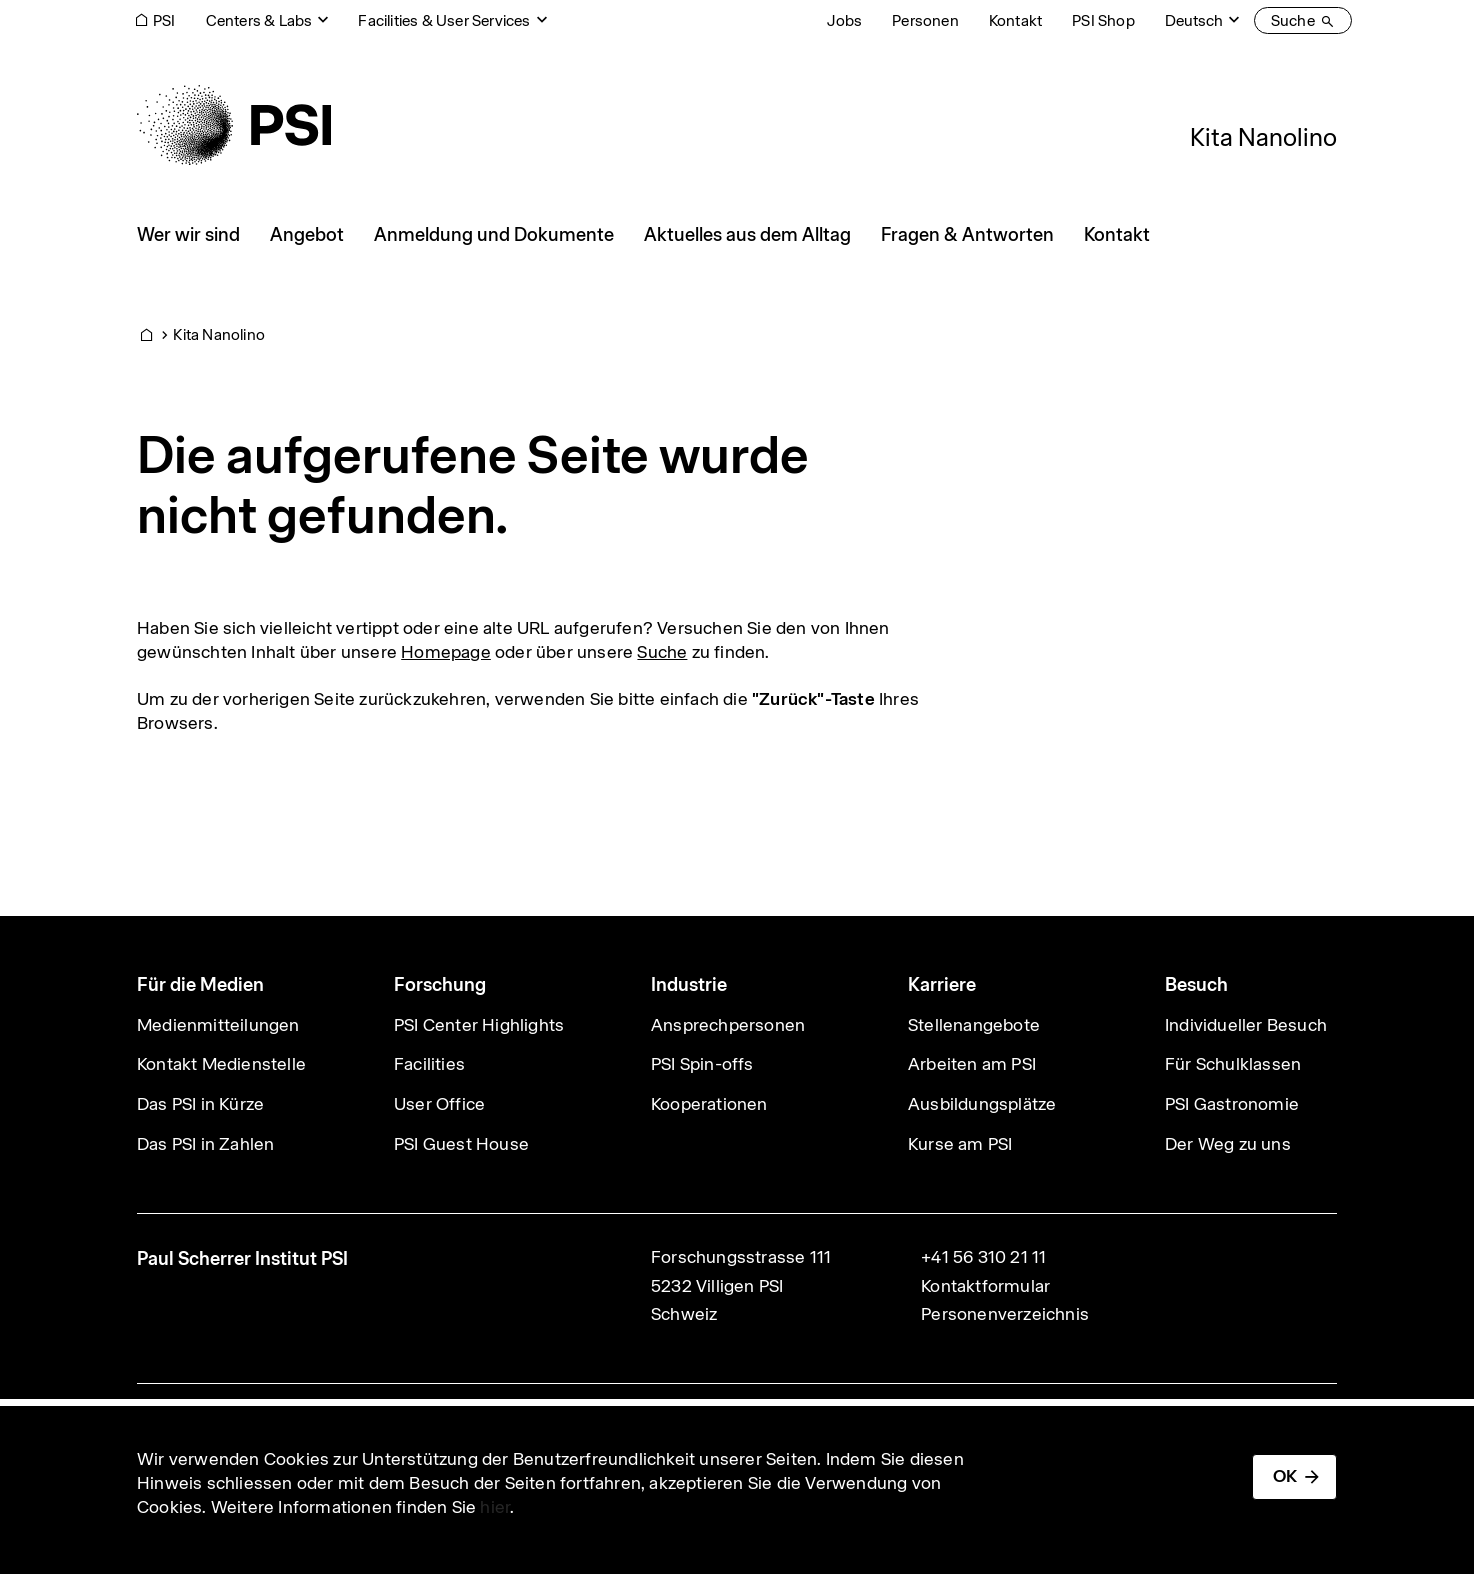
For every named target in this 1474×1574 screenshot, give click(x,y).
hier (495, 1507)
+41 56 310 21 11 (983, 1257)
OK (1285, 1476)
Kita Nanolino (1263, 137)
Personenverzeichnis (1005, 1314)
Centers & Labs (259, 20)
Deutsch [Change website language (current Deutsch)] (1194, 20)
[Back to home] (234, 125)
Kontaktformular (985, 1286)
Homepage (446, 652)
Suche (662, 652)
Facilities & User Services (444, 20)
